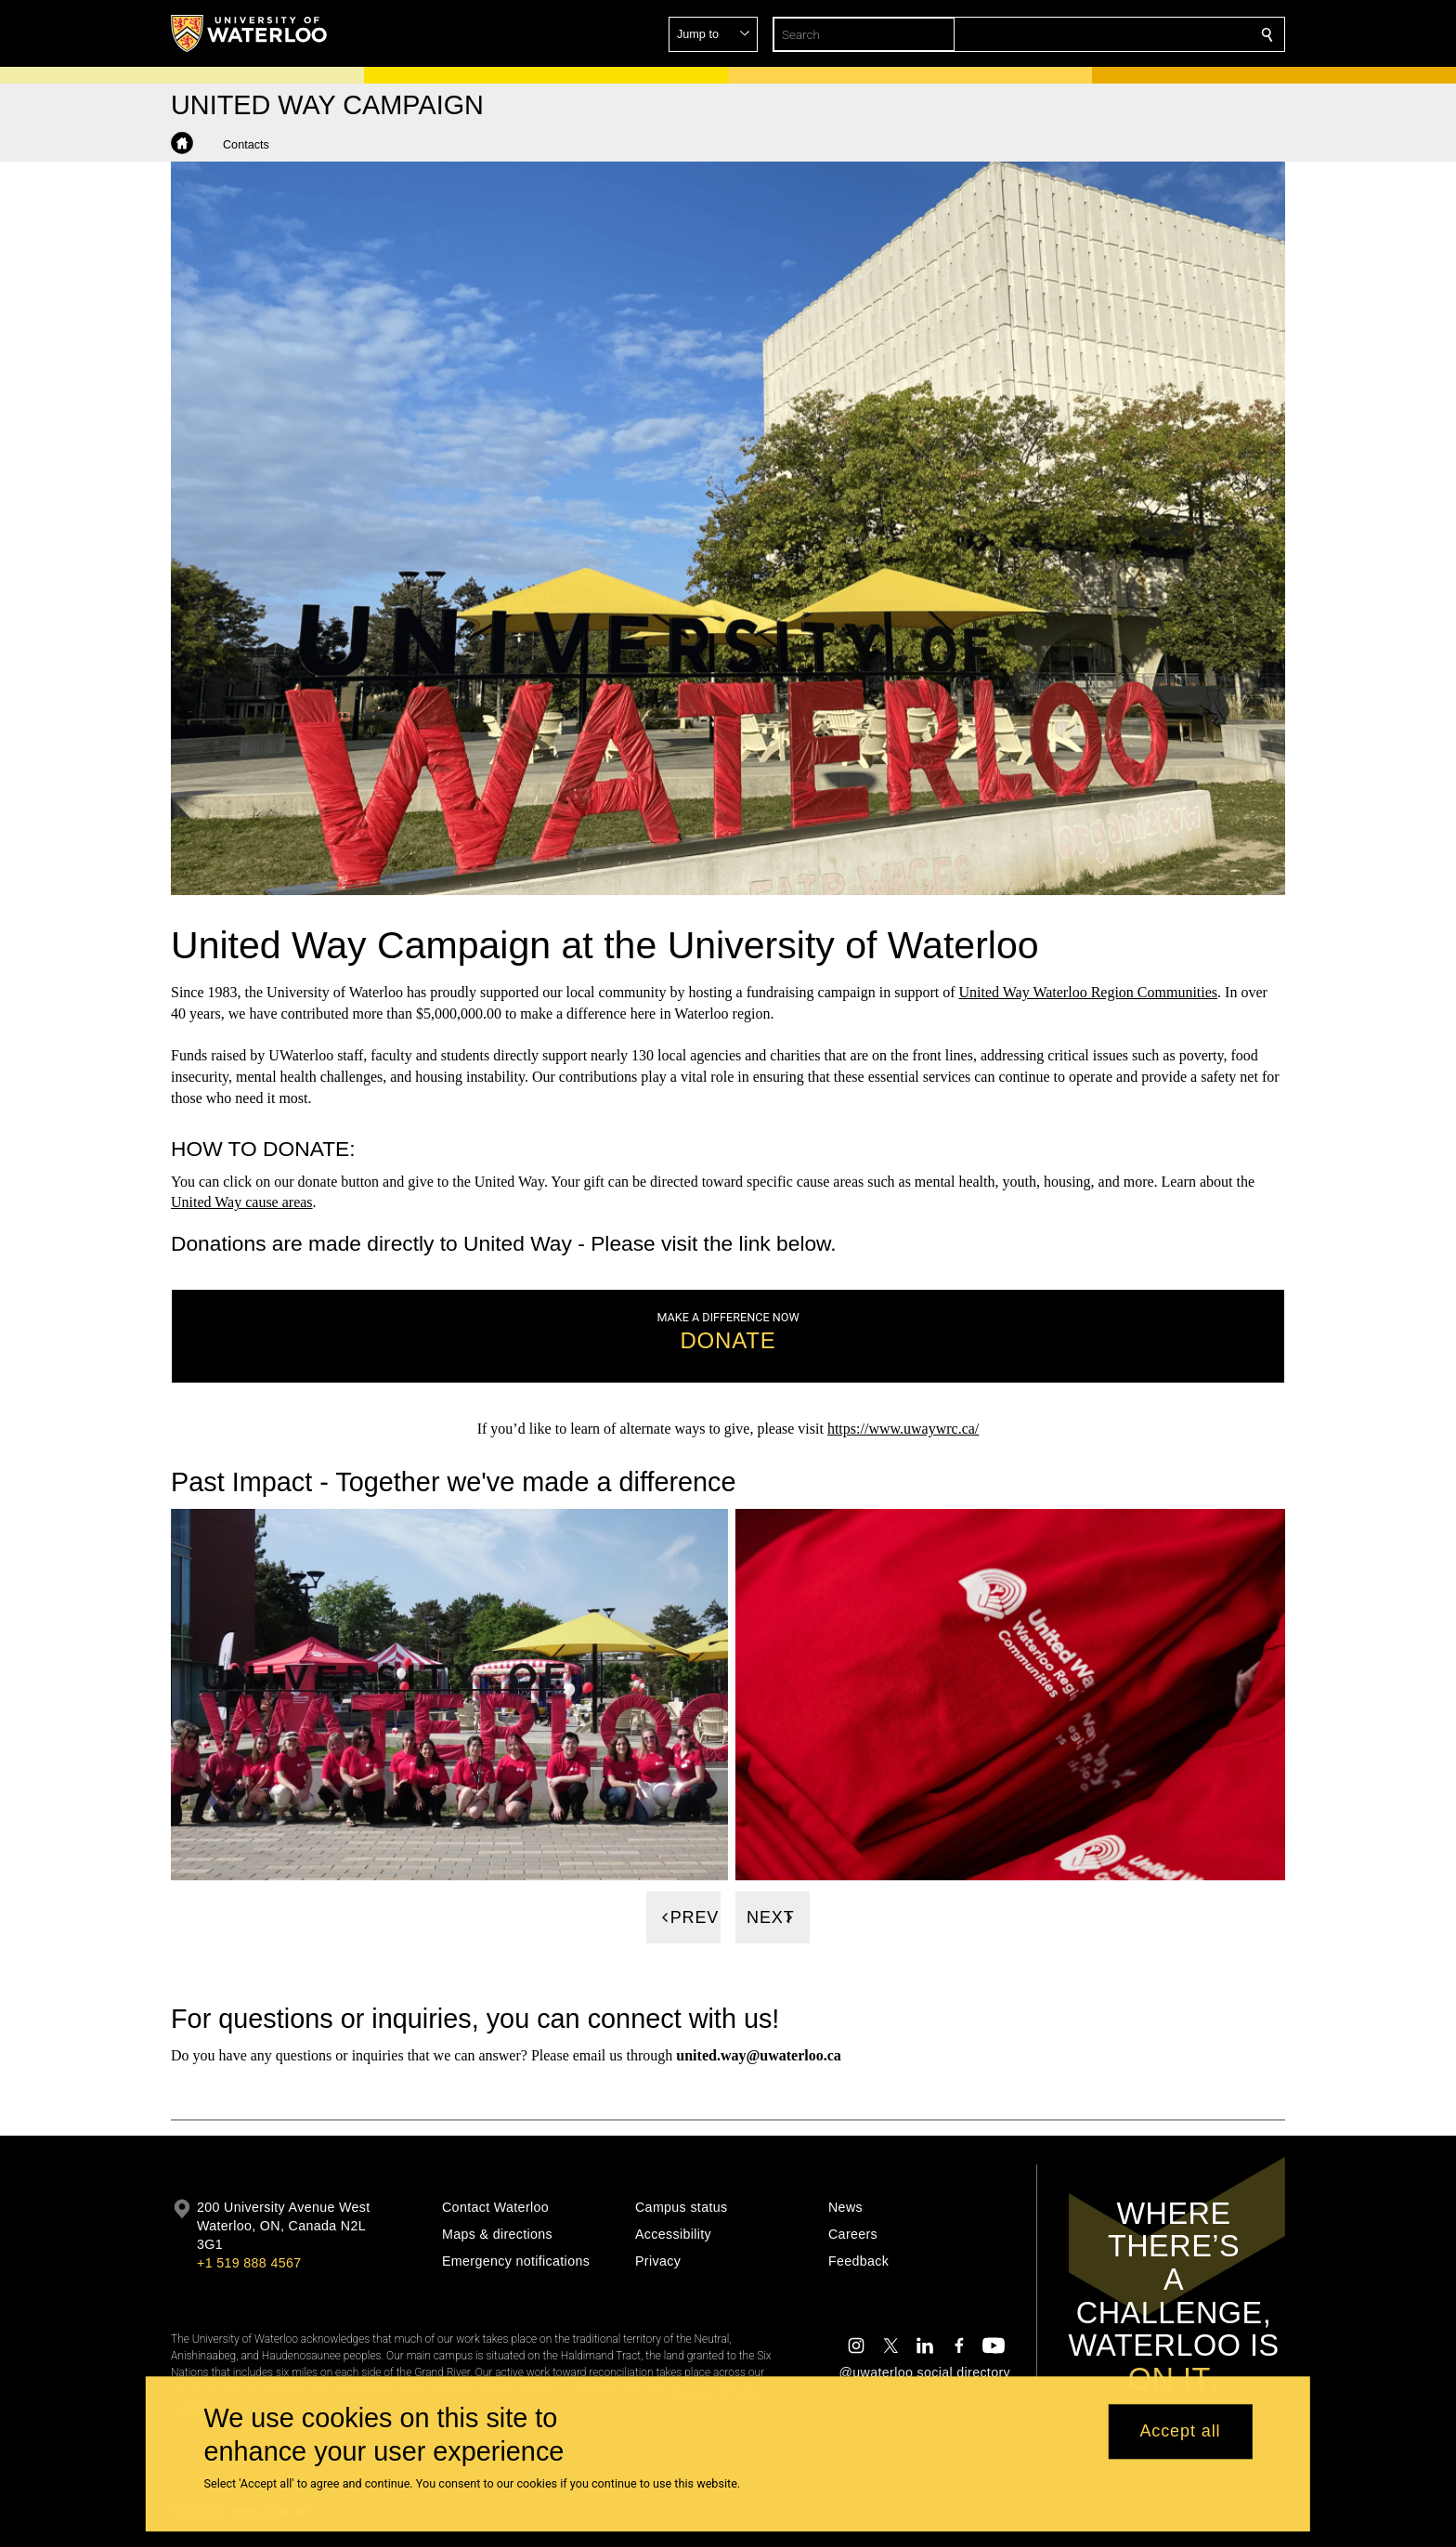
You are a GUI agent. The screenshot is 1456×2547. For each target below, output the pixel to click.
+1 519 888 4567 (249, 2262)
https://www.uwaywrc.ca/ (903, 1428)
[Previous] (683, 1917)
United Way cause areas (242, 1202)
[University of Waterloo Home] (250, 33)
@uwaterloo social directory (924, 2372)
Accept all (1179, 2432)
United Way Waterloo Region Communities (1088, 992)
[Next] (772, 1917)
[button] (1132, 34)
